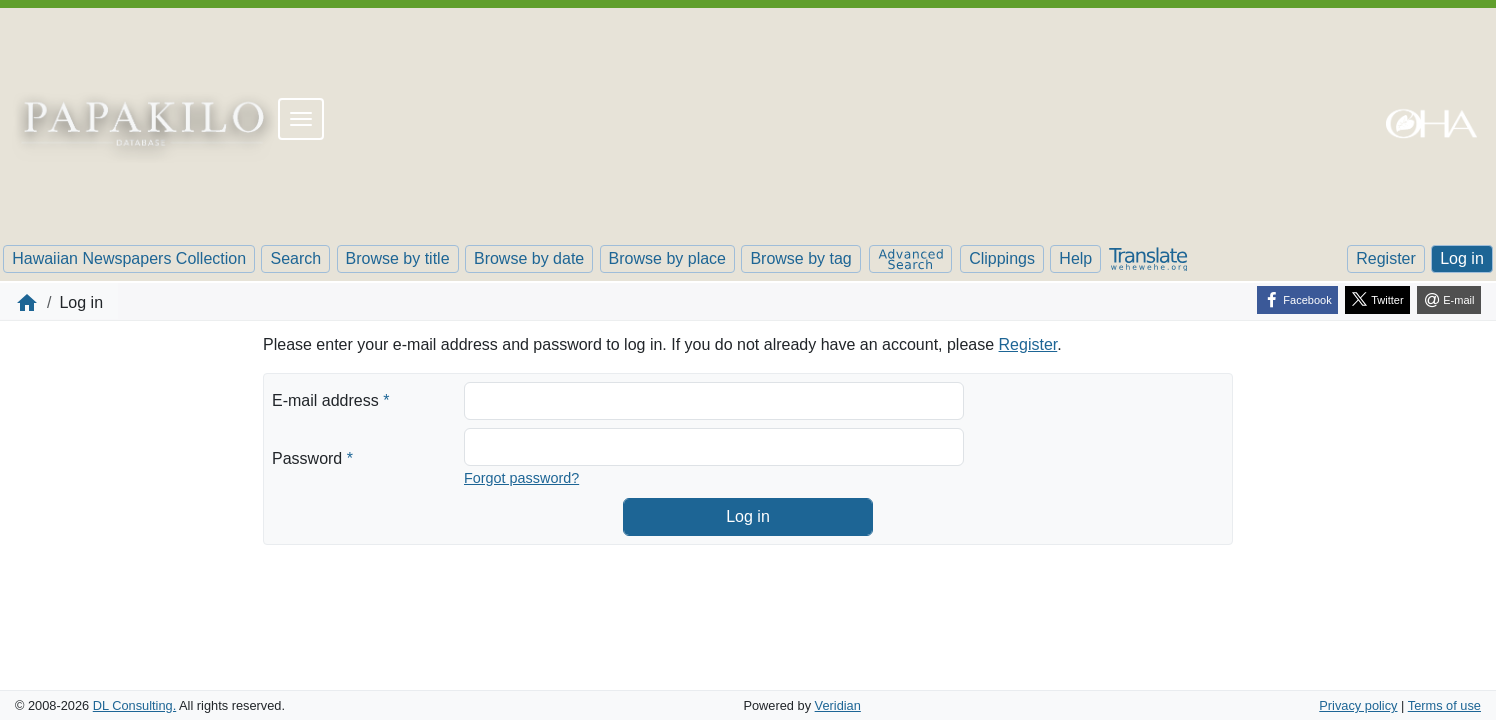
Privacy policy (1358, 705)
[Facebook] (1297, 300)
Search (295, 258)
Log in (1462, 258)
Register (1386, 258)
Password (312, 457)
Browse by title (398, 258)
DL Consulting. (134, 705)
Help (1075, 258)
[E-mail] (1449, 300)
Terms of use (1444, 705)
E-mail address (330, 399)
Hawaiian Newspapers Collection (129, 258)
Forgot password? (521, 478)
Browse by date (529, 258)
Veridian (838, 705)
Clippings (1002, 258)
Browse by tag (800, 258)
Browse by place (667, 258)
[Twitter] (1377, 300)
